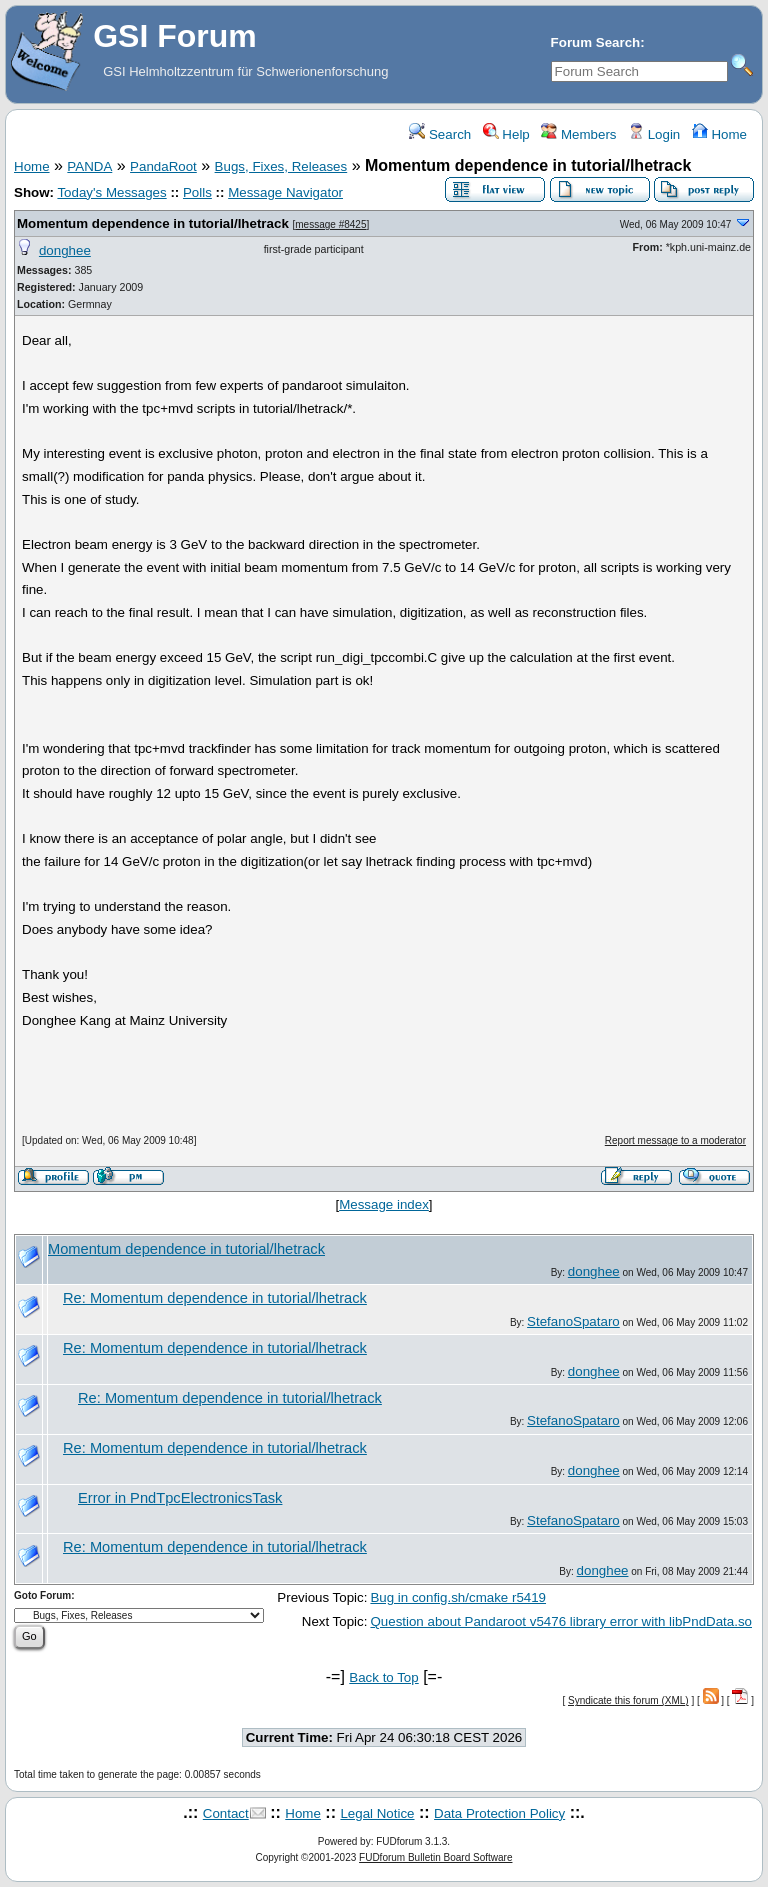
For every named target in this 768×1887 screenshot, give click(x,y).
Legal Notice (377, 1813)
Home (719, 134)
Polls (197, 192)
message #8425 (330, 224)
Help (506, 134)
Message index (384, 1204)
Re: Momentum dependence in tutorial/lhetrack (215, 1298)
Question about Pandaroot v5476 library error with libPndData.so (561, 1621)
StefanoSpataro (573, 1321)
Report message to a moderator (675, 1140)
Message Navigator (285, 192)
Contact (226, 1813)
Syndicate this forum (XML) (628, 1700)
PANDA (89, 166)
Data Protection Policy (499, 1813)
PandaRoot (163, 166)
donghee (65, 250)
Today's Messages (111, 192)
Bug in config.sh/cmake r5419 (458, 1597)
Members (578, 134)
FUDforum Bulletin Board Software (435, 1857)
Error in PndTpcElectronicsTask (180, 1498)
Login (654, 134)
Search (440, 134)
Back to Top (383, 1677)
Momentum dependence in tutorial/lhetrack (153, 223)
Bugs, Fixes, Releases (281, 166)
